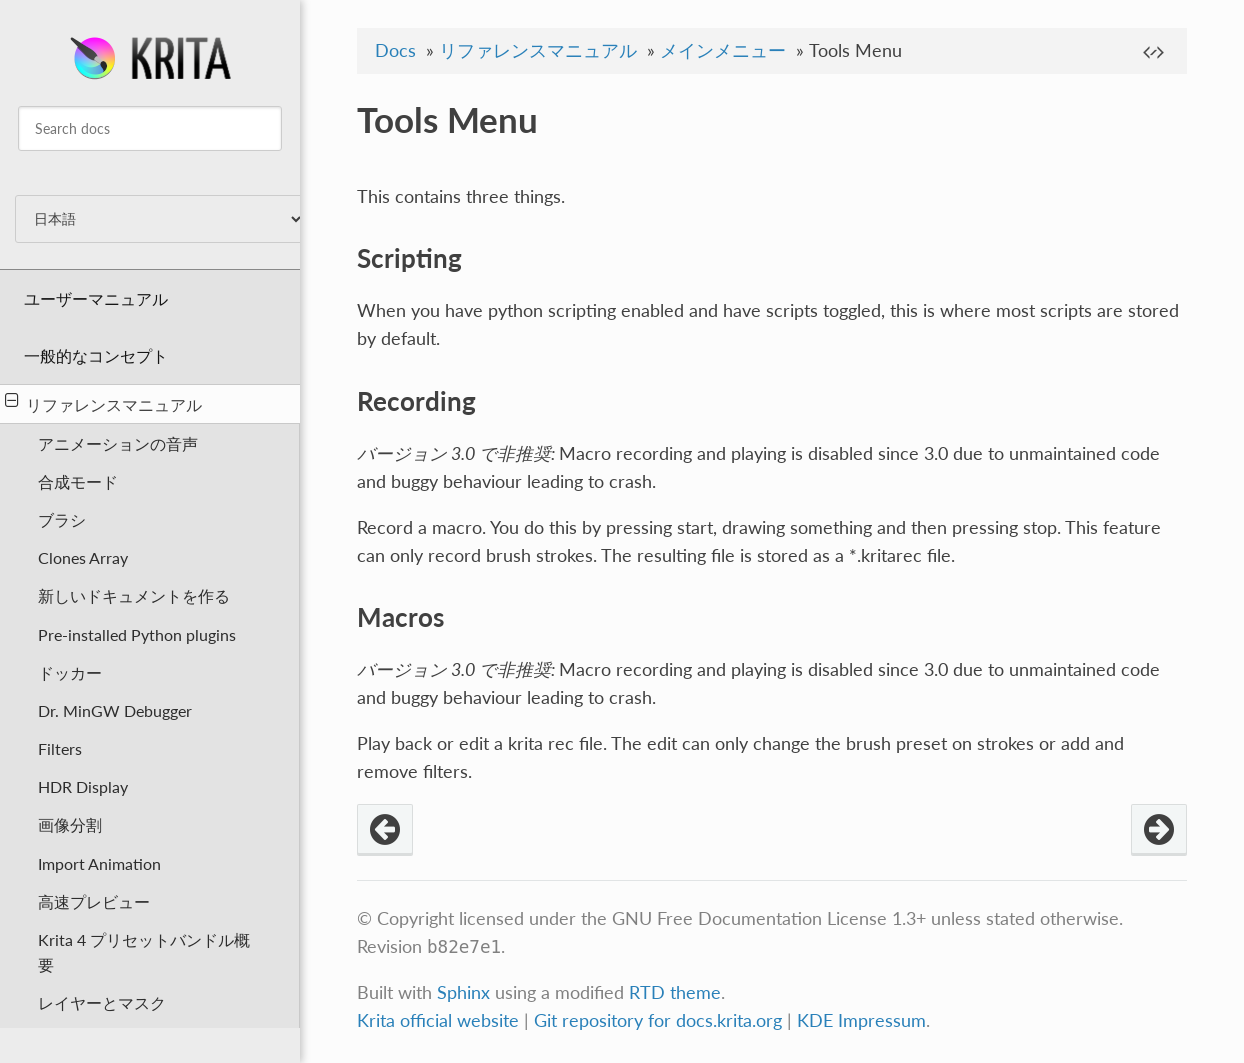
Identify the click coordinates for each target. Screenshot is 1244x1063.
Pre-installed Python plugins (137, 634)
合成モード (78, 481)
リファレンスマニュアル (103, 403)
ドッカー (70, 672)
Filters (60, 748)
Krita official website (438, 1020)
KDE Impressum (861, 1020)
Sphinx (463, 992)
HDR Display (83, 786)
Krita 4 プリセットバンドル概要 (144, 952)
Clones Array (83, 557)
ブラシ (62, 519)
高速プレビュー (94, 901)
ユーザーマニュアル (96, 298)
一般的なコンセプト (96, 355)
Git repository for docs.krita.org (660, 1020)
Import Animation (99, 863)
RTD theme (675, 992)
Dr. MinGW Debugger (115, 710)
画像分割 (70, 824)
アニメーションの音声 (118, 443)
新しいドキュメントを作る (134, 595)
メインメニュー (723, 50)
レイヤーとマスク (102, 1002)
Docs (395, 50)
